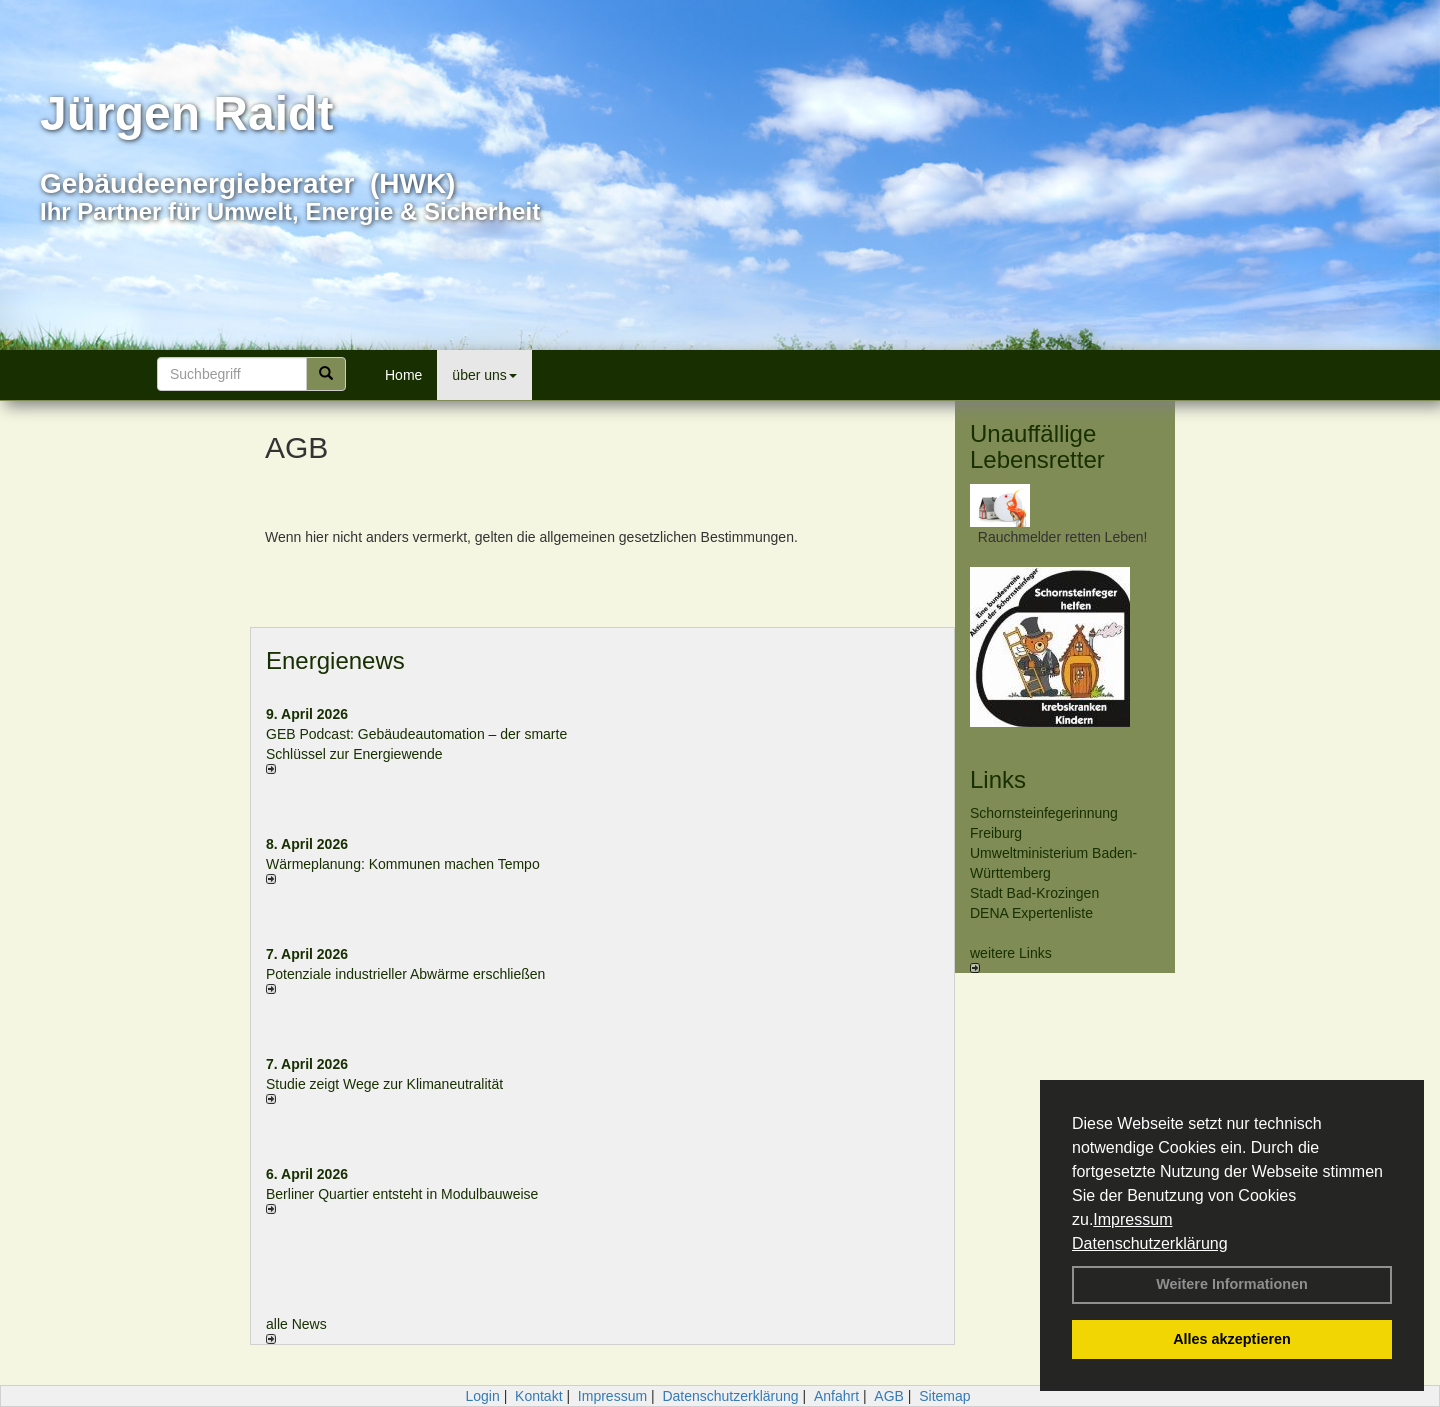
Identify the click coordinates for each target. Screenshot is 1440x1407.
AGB (889, 1396)
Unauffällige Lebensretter (1037, 446)
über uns (484, 375)
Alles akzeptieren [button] (1232, 1339)
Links (998, 779)
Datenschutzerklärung (1150, 1243)
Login (482, 1396)
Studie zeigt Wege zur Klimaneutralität (384, 1084)
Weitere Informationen (1232, 1284)
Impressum (1132, 1219)
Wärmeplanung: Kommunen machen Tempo (403, 864)
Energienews (335, 660)
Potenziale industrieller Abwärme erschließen (405, 974)
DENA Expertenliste (1031, 913)
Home (403, 375)
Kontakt (538, 1396)
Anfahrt (836, 1396)
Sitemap (944, 1396)
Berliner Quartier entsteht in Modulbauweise (402, 1194)
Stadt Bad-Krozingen (1034, 893)
